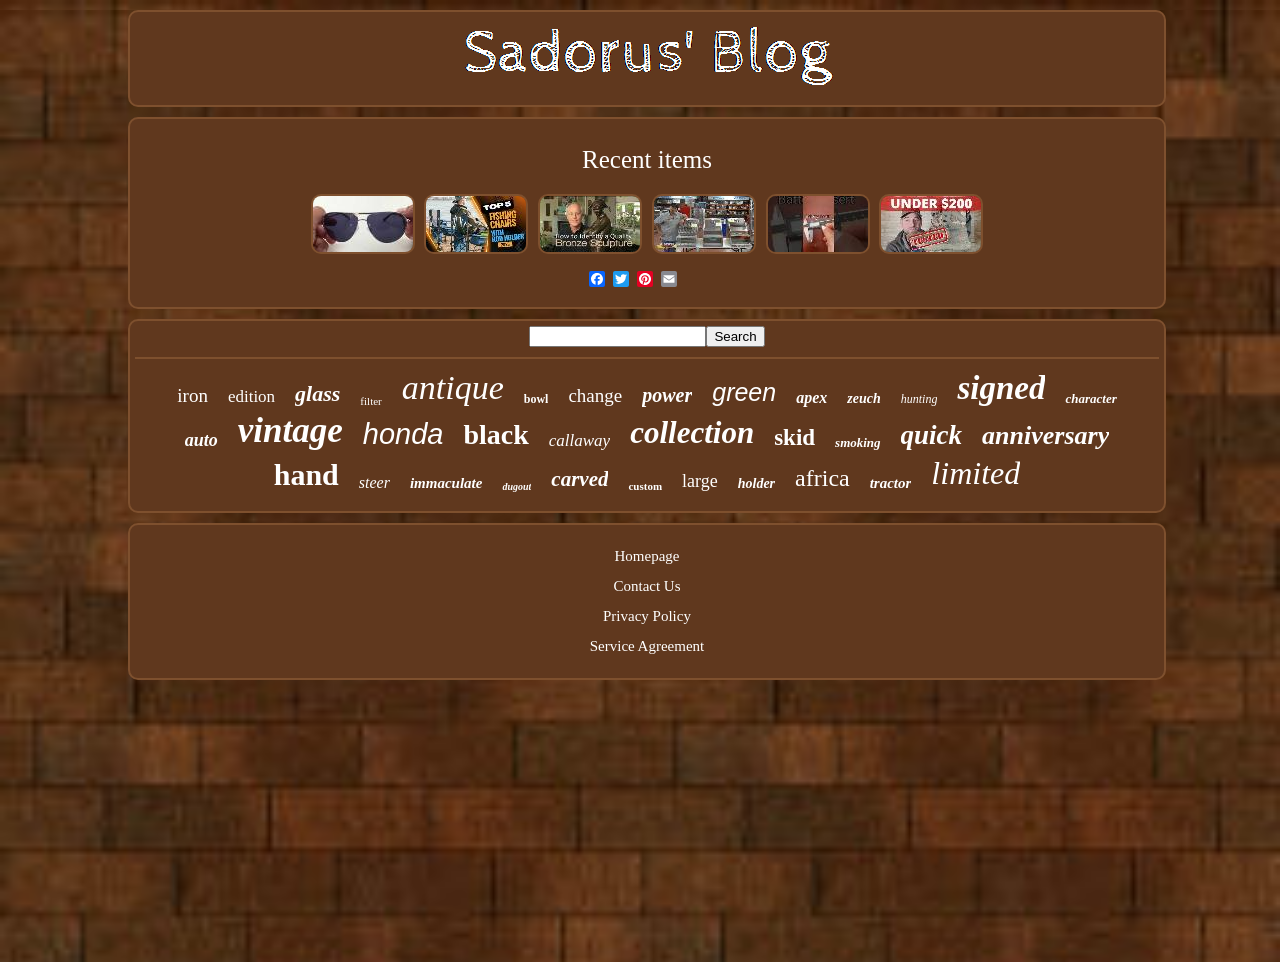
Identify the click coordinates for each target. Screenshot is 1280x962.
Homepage (647, 556)
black (495, 434)
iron (192, 395)
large (700, 481)
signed (1001, 388)
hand (306, 474)
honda (403, 434)
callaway (579, 440)
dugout (516, 486)
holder (756, 483)
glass (317, 393)
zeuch (863, 398)
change (595, 395)
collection (692, 432)
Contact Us (646, 586)
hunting (919, 399)
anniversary (1045, 435)
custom (645, 486)
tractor (891, 483)
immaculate (446, 483)
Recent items (647, 159)
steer (374, 482)
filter (370, 401)
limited (975, 473)
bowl (536, 399)
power (667, 395)
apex (811, 397)
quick (932, 435)
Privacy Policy (647, 616)
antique (453, 387)
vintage (290, 430)
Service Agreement (647, 646)
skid (794, 437)
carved (579, 479)
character (1090, 398)
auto (201, 440)
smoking (858, 442)
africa (822, 478)
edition (251, 396)
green (744, 392)
